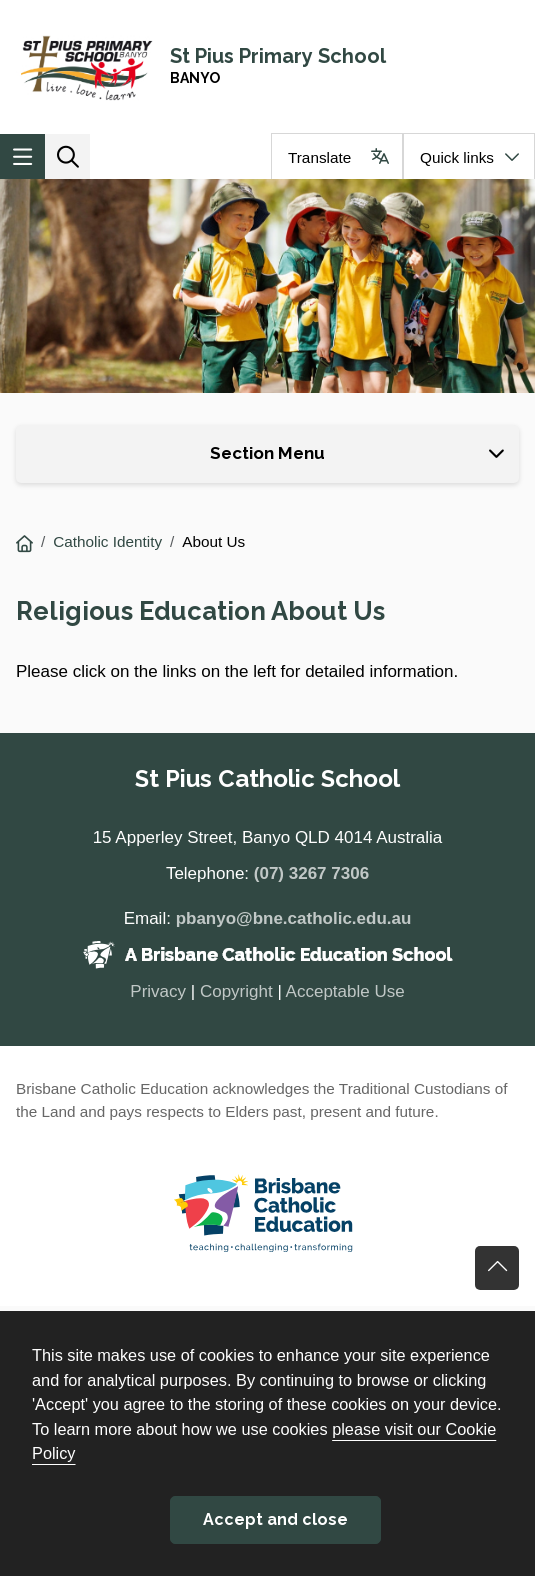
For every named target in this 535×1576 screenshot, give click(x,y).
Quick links (457, 157)
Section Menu (267, 453)
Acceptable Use (345, 991)
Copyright (236, 991)
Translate (319, 157)
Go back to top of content (497, 1268)
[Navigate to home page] (267, 66)
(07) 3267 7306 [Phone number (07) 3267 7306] (311, 873)
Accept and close (275, 1519)
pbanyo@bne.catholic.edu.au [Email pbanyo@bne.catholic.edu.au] (294, 918)
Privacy (158, 991)
